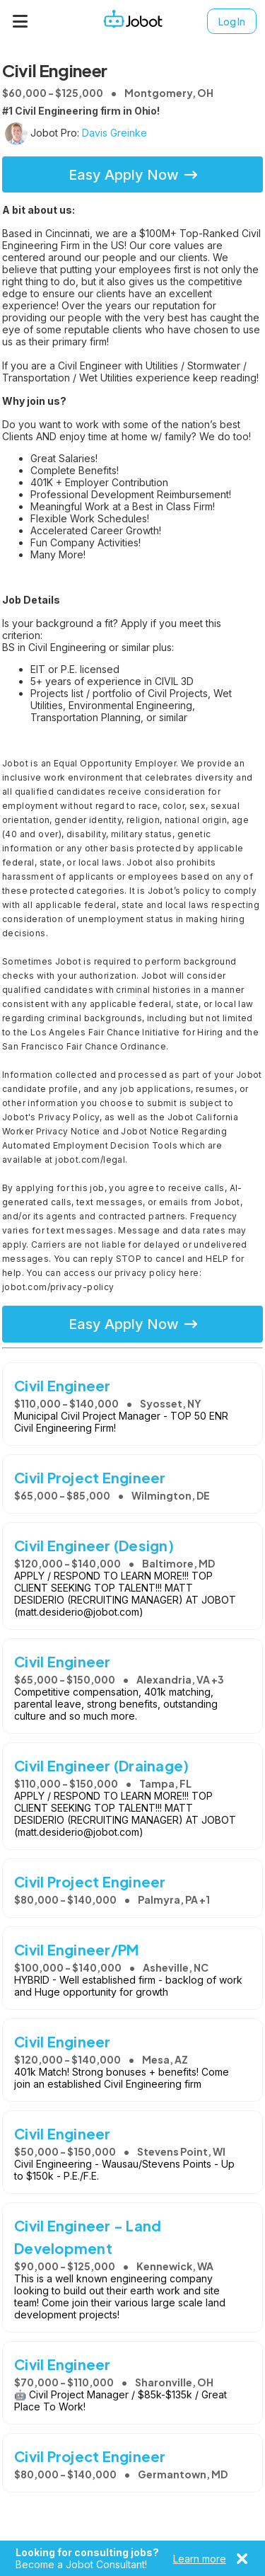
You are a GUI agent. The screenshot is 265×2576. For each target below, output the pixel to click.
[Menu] (20, 21)
